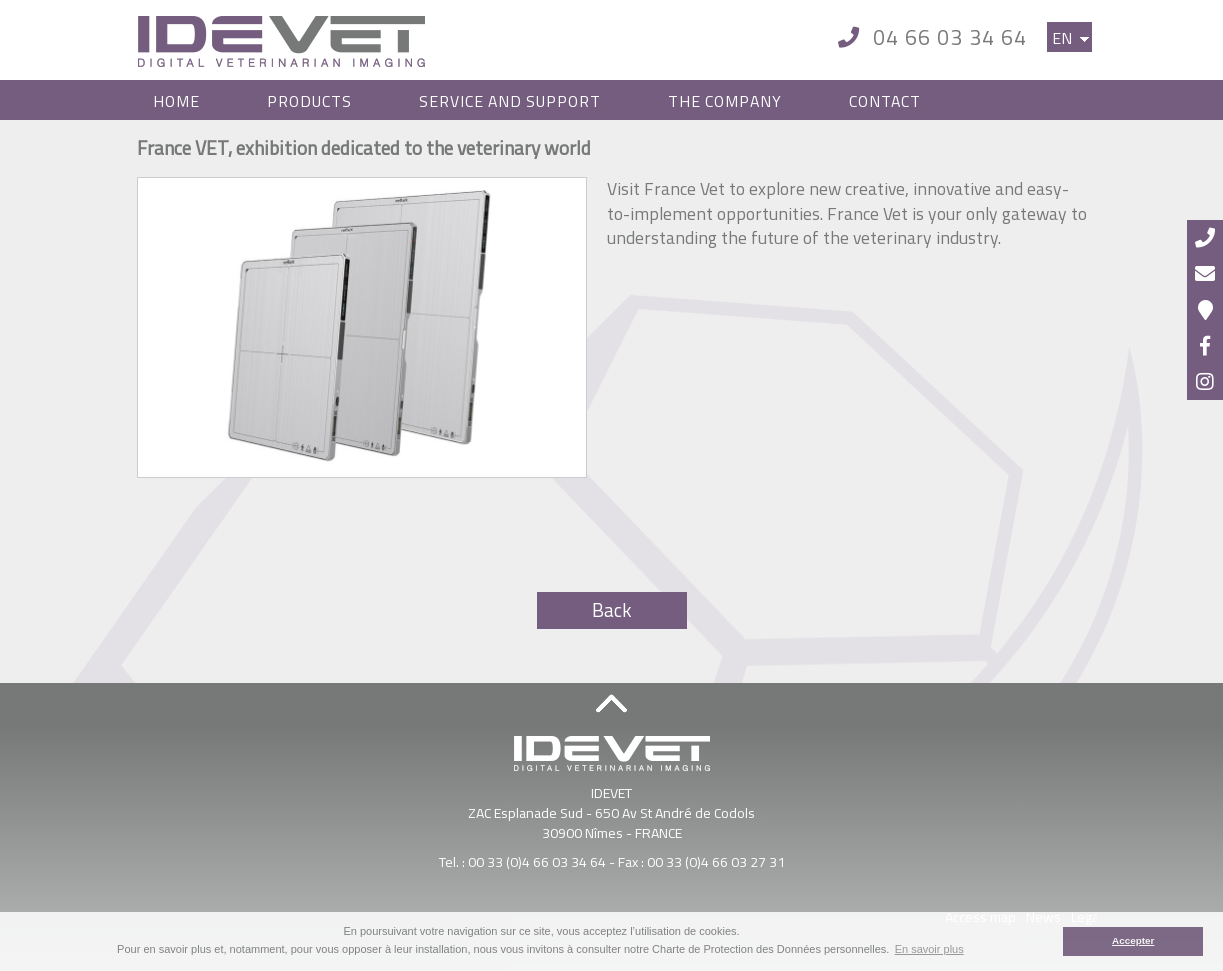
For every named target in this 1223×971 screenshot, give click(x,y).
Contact (885, 101)
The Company (725, 101)
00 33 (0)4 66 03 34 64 (537, 861)
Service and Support (510, 101)
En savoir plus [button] (929, 949)
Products (309, 101)
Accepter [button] (1133, 940)
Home (176, 101)
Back (612, 610)
